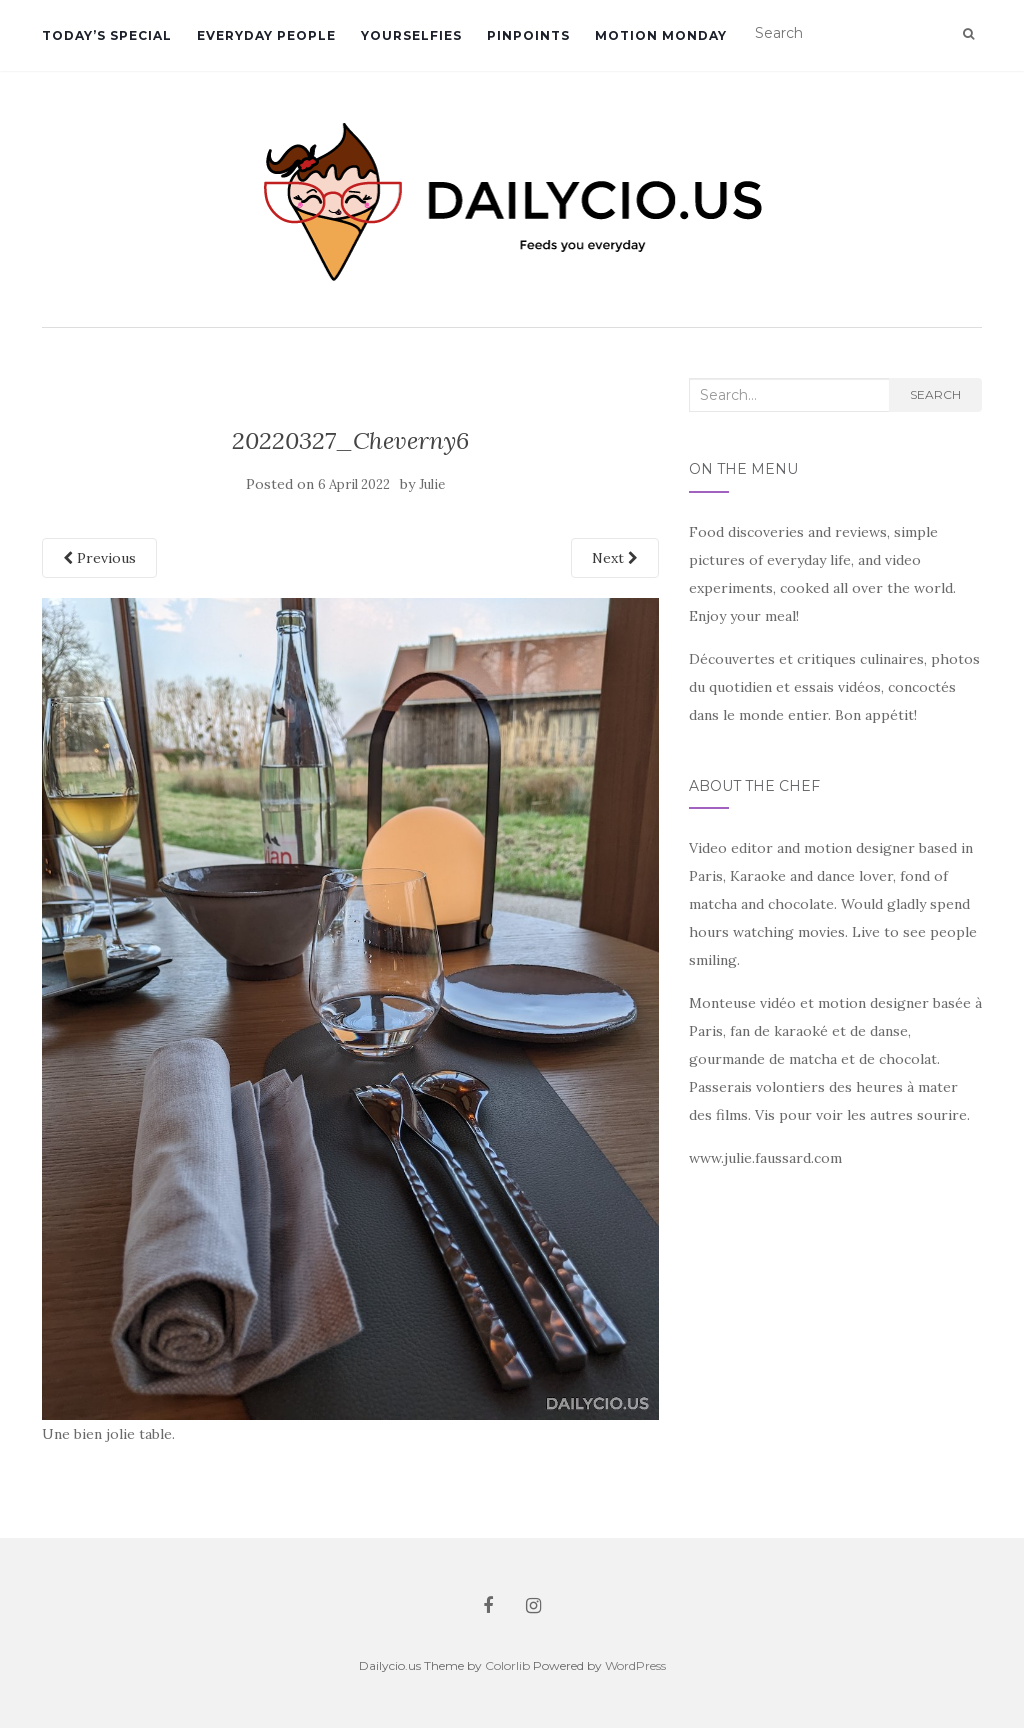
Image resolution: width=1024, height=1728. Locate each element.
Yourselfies (411, 35)
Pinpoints (528, 35)
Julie (432, 484)
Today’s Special (107, 35)
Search (935, 394)
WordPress (635, 1665)
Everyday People (266, 35)
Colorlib (507, 1665)
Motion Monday (661, 35)
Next (615, 558)
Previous (99, 558)
